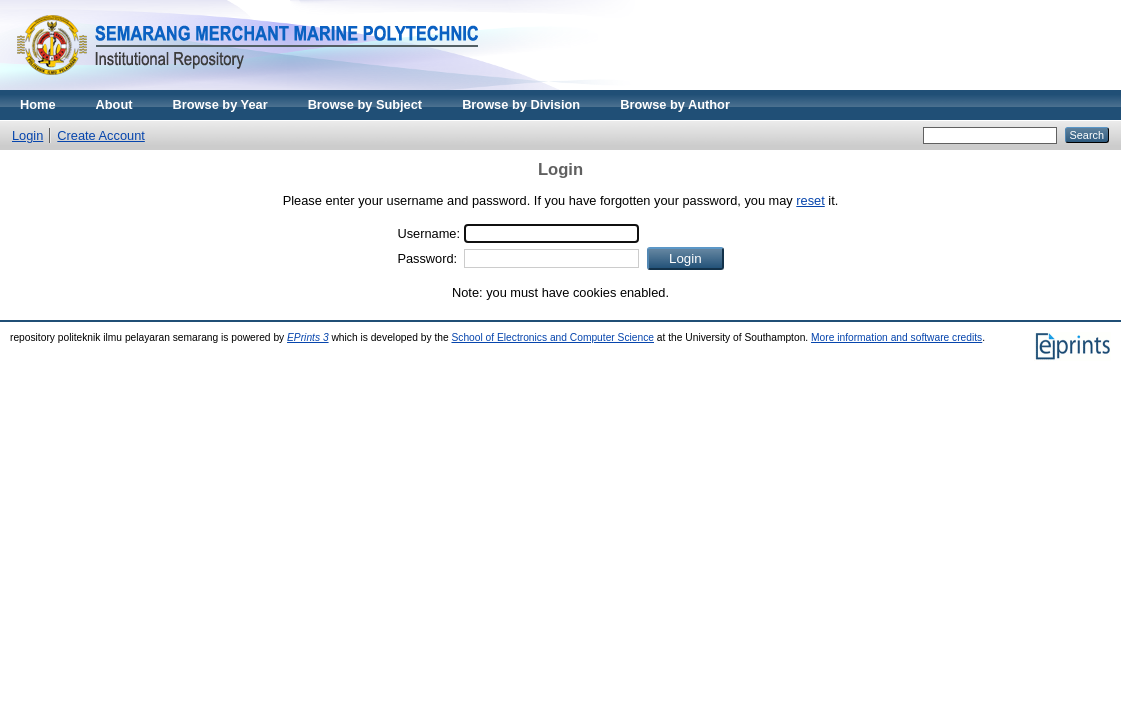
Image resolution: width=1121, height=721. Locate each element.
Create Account (101, 135)
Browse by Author (675, 104)
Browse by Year (220, 104)
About (114, 104)
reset (810, 200)
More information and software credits (896, 337)
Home (38, 104)
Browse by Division (521, 104)
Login (27, 135)
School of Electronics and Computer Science (552, 337)
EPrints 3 (308, 337)
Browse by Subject (365, 104)
